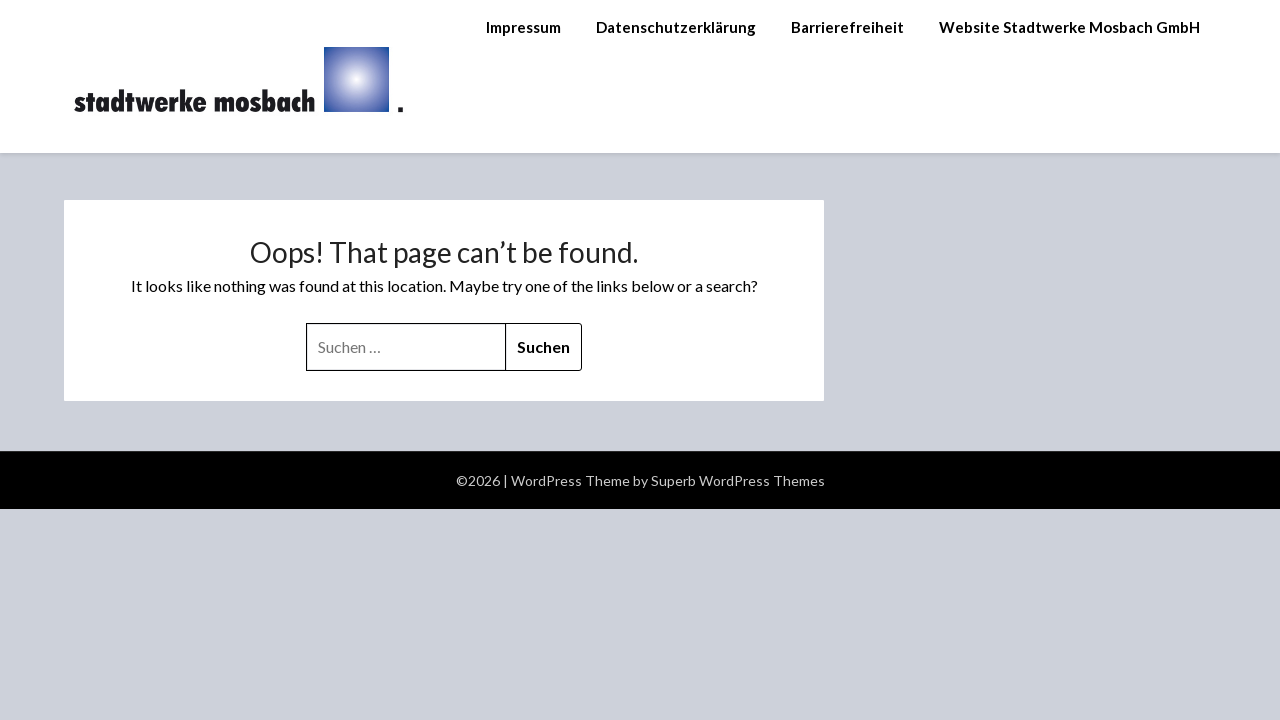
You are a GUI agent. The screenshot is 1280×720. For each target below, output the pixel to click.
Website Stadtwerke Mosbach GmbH (1069, 27)
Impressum (523, 27)
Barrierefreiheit (847, 27)
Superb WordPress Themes (738, 480)
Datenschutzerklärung (676, 27)
